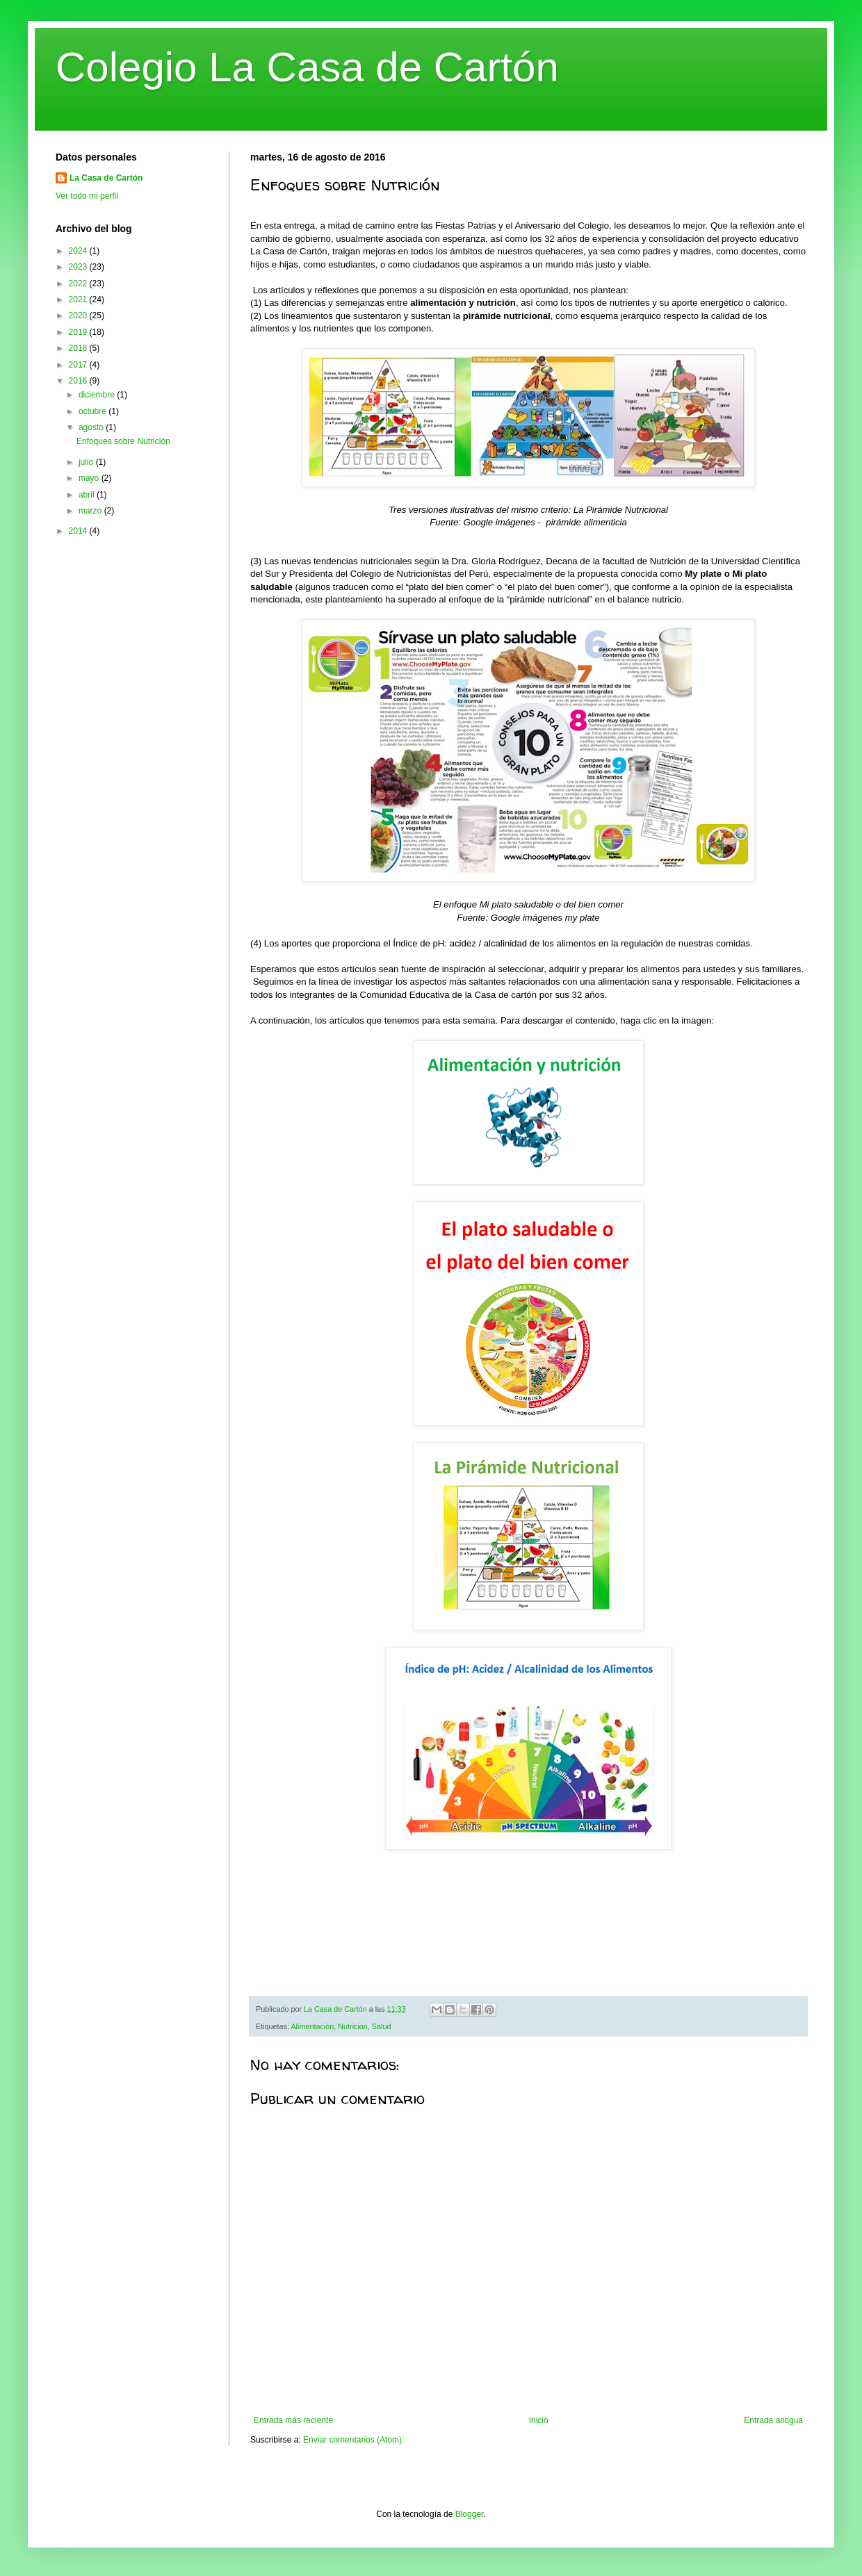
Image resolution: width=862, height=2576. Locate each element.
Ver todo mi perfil (87, 196)
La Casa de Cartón (106, 178)
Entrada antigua (773, 2420)
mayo (90, 478)
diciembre (98, 395)
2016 (79, 381)
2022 (79, 283)
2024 (79, 251)
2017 (79, 365)
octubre (93, 411)
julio (87, 462)
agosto (92, 427)
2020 (79, 315)
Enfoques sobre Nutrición (123, 441)
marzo (91, 511)
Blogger (469, 2514)
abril (88, 495)
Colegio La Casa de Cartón (307, 67)
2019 (79, 332)
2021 (79, 299)
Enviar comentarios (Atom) (352, 2440)
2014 (79, 531)
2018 (79, 348)
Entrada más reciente (293, 2420)
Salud (381, 2026)
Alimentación (312, 2026)
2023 (79, 267)
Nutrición (353, 2026)
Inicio (538, 2420)
